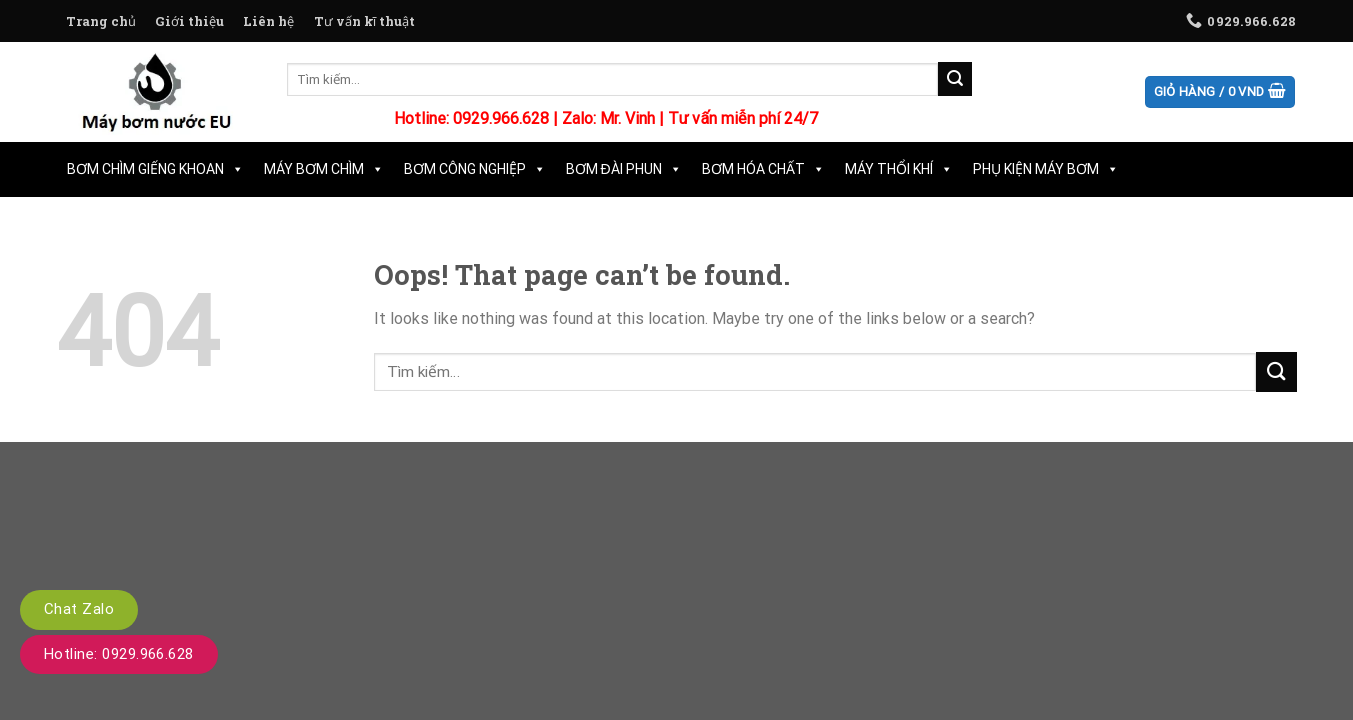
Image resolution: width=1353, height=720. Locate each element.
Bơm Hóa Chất (763, 169)
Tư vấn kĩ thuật (365, 21)
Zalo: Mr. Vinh (608, 118)
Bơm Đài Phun (624, 169)
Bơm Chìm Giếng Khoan (155, 169)
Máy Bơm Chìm (324, 169)
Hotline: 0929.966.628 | (478, 118)
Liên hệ (268, 21)
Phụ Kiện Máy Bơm (1046, 169)
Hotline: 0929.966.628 (119, 654)
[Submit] (955, 79)
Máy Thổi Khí (899, 169)
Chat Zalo (79, 609)
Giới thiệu (189, 21)
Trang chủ (101, 21)
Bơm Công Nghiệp (475, 169)
